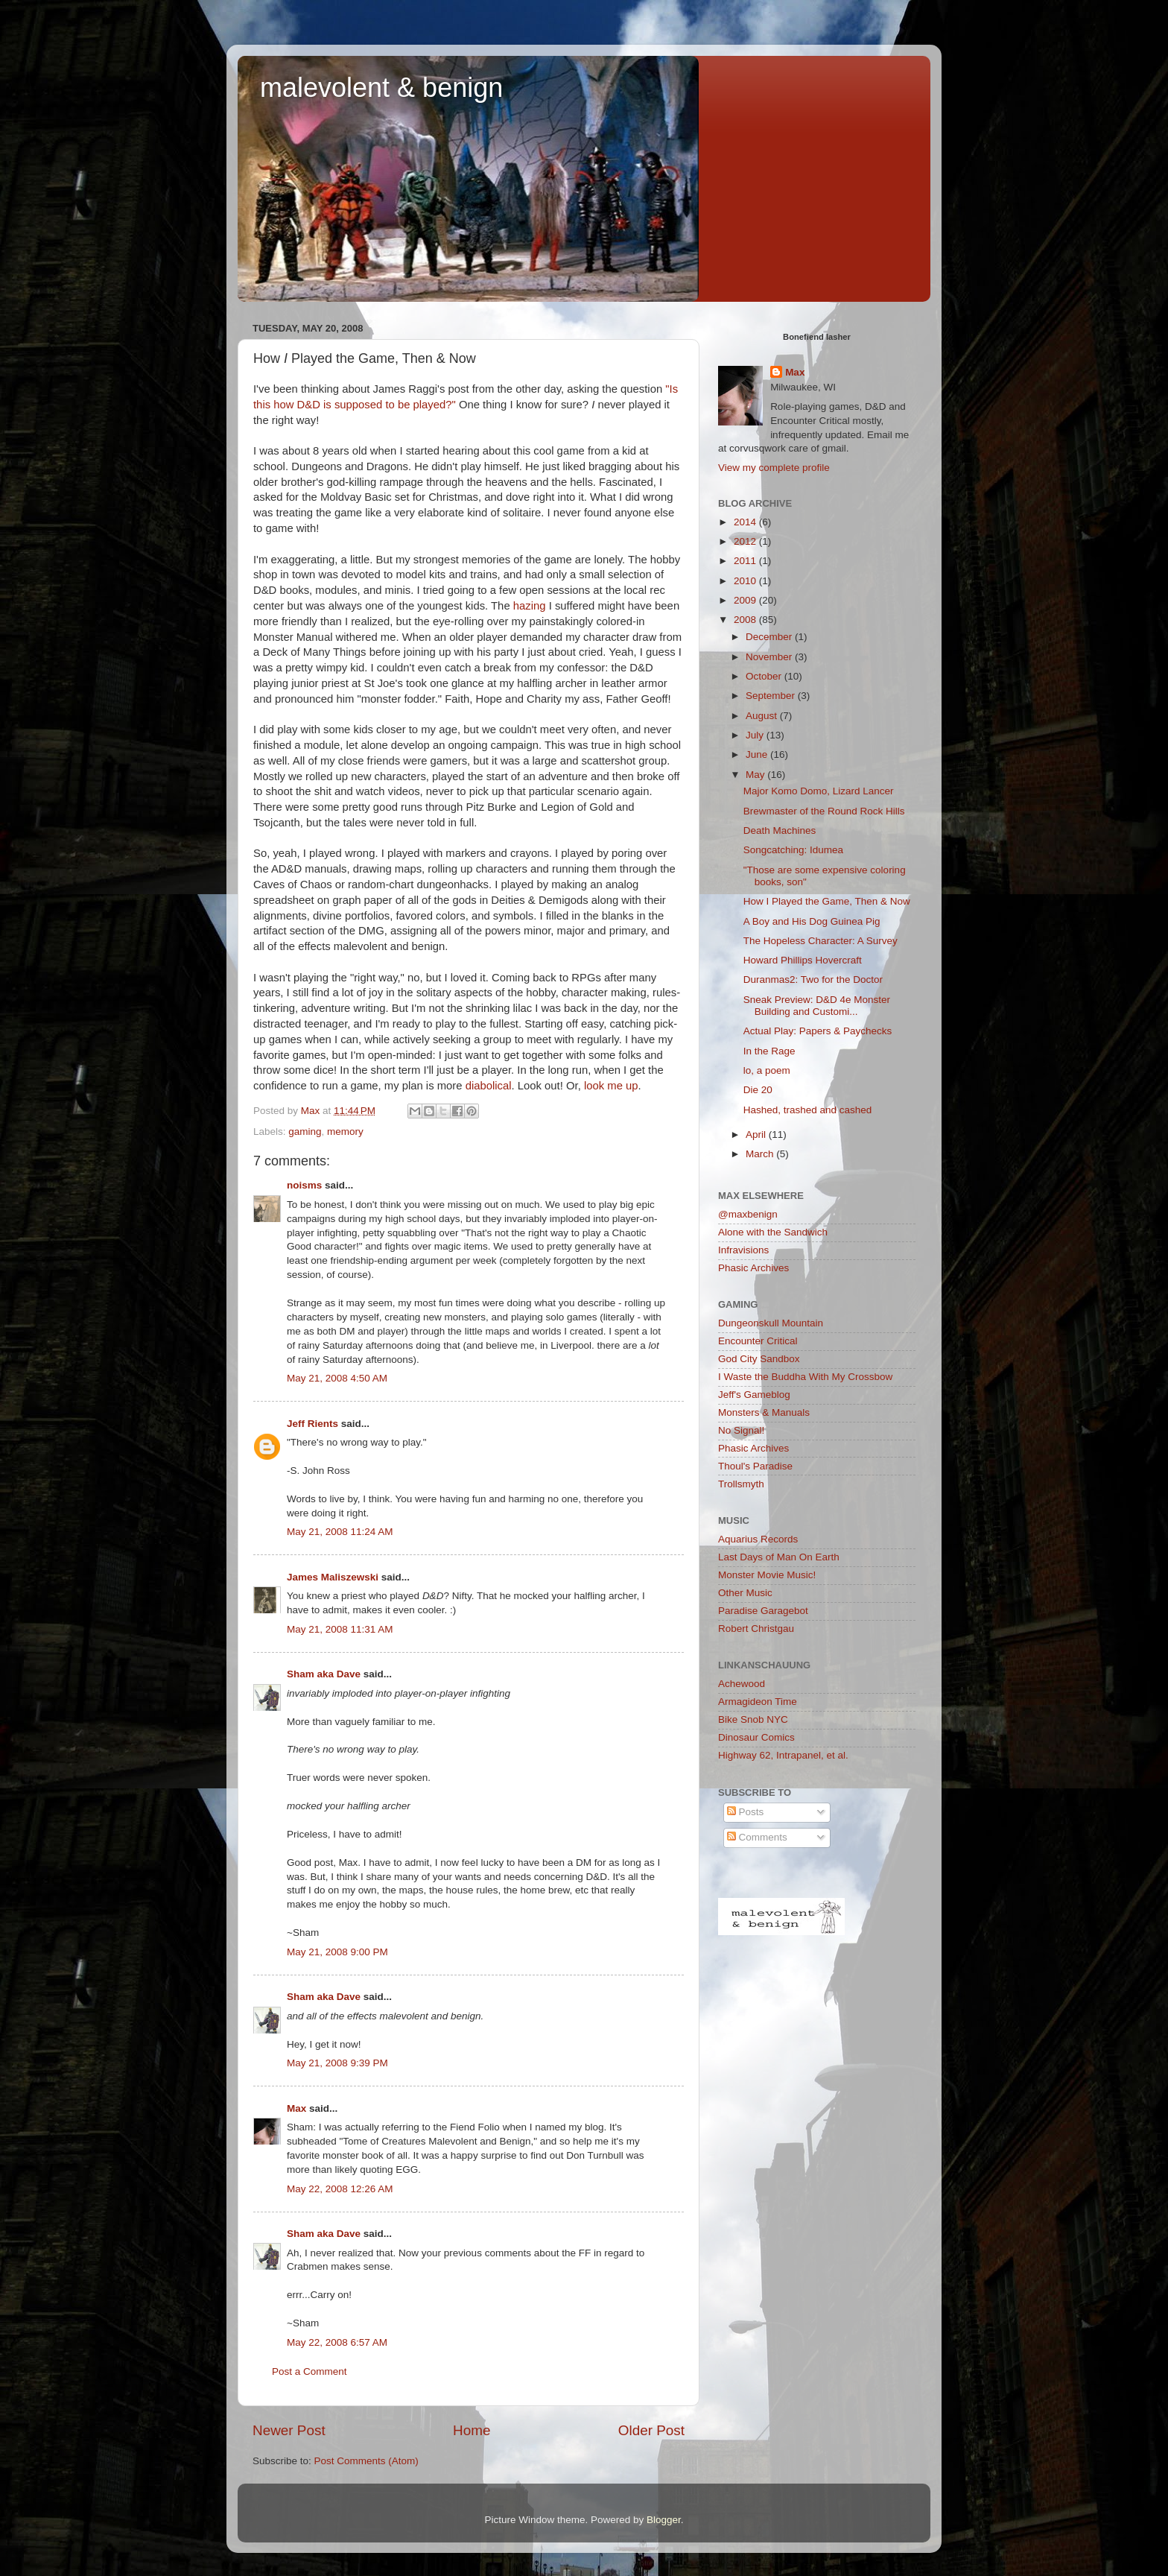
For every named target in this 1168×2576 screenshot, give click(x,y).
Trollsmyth (741, 1484)
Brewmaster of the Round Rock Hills (824, 811)
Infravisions (743, 1250)
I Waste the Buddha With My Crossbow (805, 1376)
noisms (304, 1185)
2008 (746, 619)
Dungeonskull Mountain (770, 1323)
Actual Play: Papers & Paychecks (817, 1031)
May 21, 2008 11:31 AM (340, 1629)
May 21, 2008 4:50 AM (337, 1378)
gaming (304, 1131)
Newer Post (289, 2430)
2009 (746, 600)
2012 (746, 541)
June (758, 754)
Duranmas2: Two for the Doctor (813, 979)
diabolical (489, 1086)
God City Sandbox (759, 1358)
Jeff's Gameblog (754, 1394)
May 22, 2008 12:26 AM (340, 2188)
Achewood (741, 1683)
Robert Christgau (756, 1628)
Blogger (664, 2519)
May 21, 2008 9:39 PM (337, 2063)
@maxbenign (748, 1214)
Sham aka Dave (324, 1674)
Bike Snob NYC (753, 1719)
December (770, 636)
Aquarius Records (758, 1539)
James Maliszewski (332, 1577)
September (772, 695)
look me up (611, 1086)
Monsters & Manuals (764, 1412)
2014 (746, 522)
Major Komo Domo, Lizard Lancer (818, 791)
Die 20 (757, 1089)
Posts (745, 1811)
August (763, 715)
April (757, 1134)
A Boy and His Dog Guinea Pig (811, 921)
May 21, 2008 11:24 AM (340, 1531)
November (770, 656)
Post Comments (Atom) (366, 2460)
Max (296, 2108)
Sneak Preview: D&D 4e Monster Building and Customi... (816, 1005)
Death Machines (779, 830)
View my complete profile (774, 467)
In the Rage (769, 1051)
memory (345, 1131)
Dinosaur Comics (756, 1737)
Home (471, 2430)
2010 (746, 580)
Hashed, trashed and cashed (807, 1109)
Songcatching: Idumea (793, 849)
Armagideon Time (757, 1701)
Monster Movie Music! (767, 1574)
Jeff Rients (312, 1423)
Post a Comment (309, 2371)
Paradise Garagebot (763, 1610)
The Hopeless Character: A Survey (820, 940)
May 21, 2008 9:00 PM (337, 1952)
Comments (757, 1837)
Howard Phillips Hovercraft (802, 960)
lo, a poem (766, 1070)
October (765, 676)
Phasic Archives (753, 1267)
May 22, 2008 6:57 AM (337, 2342)
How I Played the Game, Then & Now (826, 901)
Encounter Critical (758, 1340)
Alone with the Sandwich (773, 1232)
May (756, 774)
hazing (529, 606)
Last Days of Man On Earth (779, 1557)
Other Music (745, 1592)
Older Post (651, 2430)
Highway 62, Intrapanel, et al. (783, 1755)
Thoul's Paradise (755, 1466)
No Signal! (741, 1430)
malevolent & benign (381, 87)
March (761, 1153)
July (756, 735)
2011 (746, 560)
